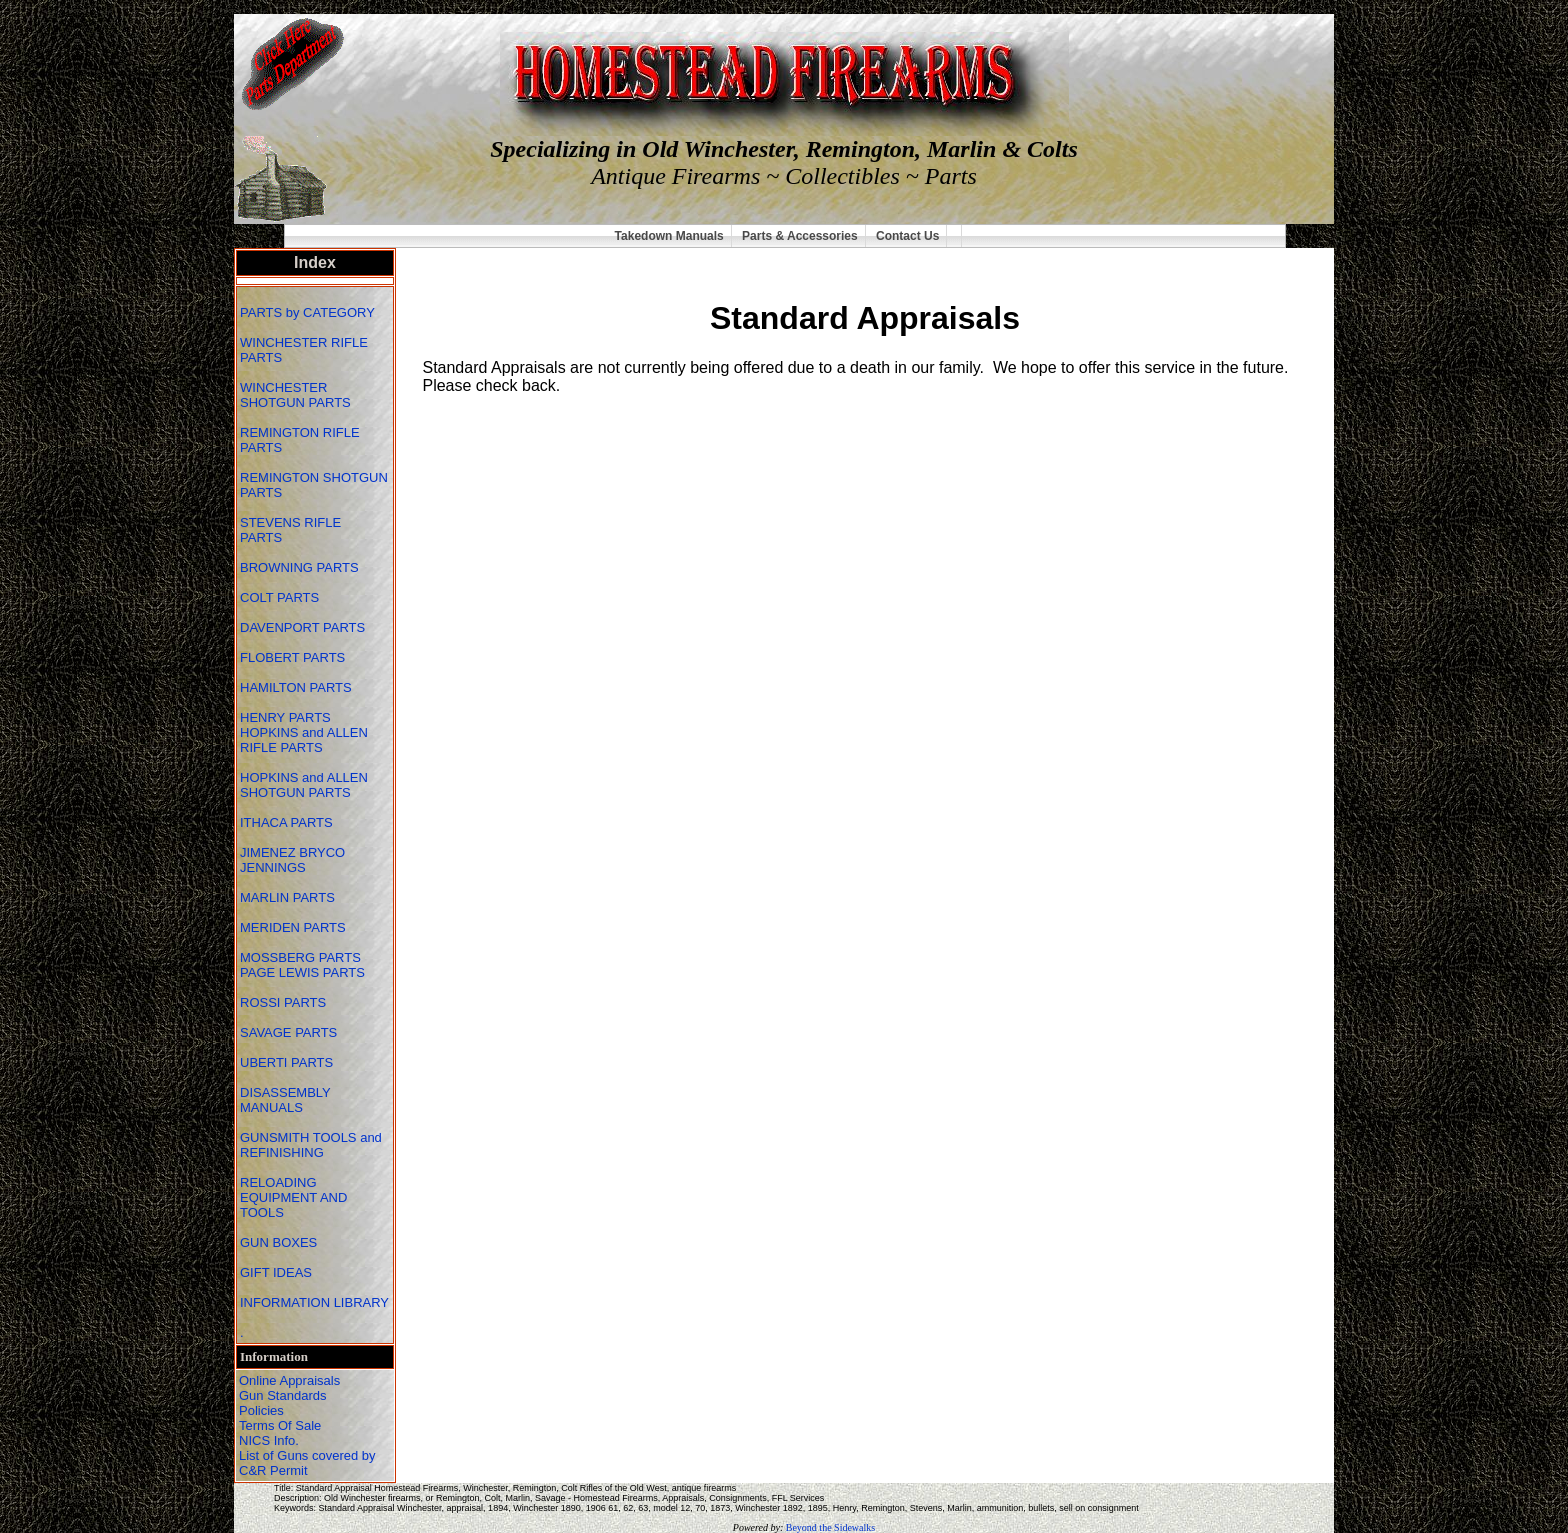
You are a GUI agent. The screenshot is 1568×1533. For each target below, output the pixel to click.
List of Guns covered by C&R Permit (307, 1463)
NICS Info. (269, 1440)
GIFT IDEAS (278, 1272)
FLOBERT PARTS (292, 657)
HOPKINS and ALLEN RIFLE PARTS (304, 740)
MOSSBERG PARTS (300, 957)
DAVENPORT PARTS (302, 627)
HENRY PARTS (287, 717)
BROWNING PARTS (299, 567)
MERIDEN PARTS (294, 927)
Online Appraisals (289, 1380)
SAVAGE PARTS (290, 1032)
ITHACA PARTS (288, 822)
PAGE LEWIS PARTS (304, 972)
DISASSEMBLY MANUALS (285, 1100)
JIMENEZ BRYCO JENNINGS (292, 860)
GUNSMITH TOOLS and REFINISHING (311, 1145)
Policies (261, 1410)
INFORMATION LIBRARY (314, 1302)
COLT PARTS (279, 597)
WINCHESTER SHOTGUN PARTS (297, 395)
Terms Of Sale (280, 1425)
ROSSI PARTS (283, 1002)
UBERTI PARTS (288, 1062)
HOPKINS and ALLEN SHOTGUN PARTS (304, 785)
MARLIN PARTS (289, 897)
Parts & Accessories (800, 236)
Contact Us (907, 236)
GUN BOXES (280, 1242)
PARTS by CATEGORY (309, 312)
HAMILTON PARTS (296, 687)
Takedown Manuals (669, 236)
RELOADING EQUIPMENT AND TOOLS (293, 1197)
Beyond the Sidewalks (830, 1527)
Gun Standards (282, 1395)
